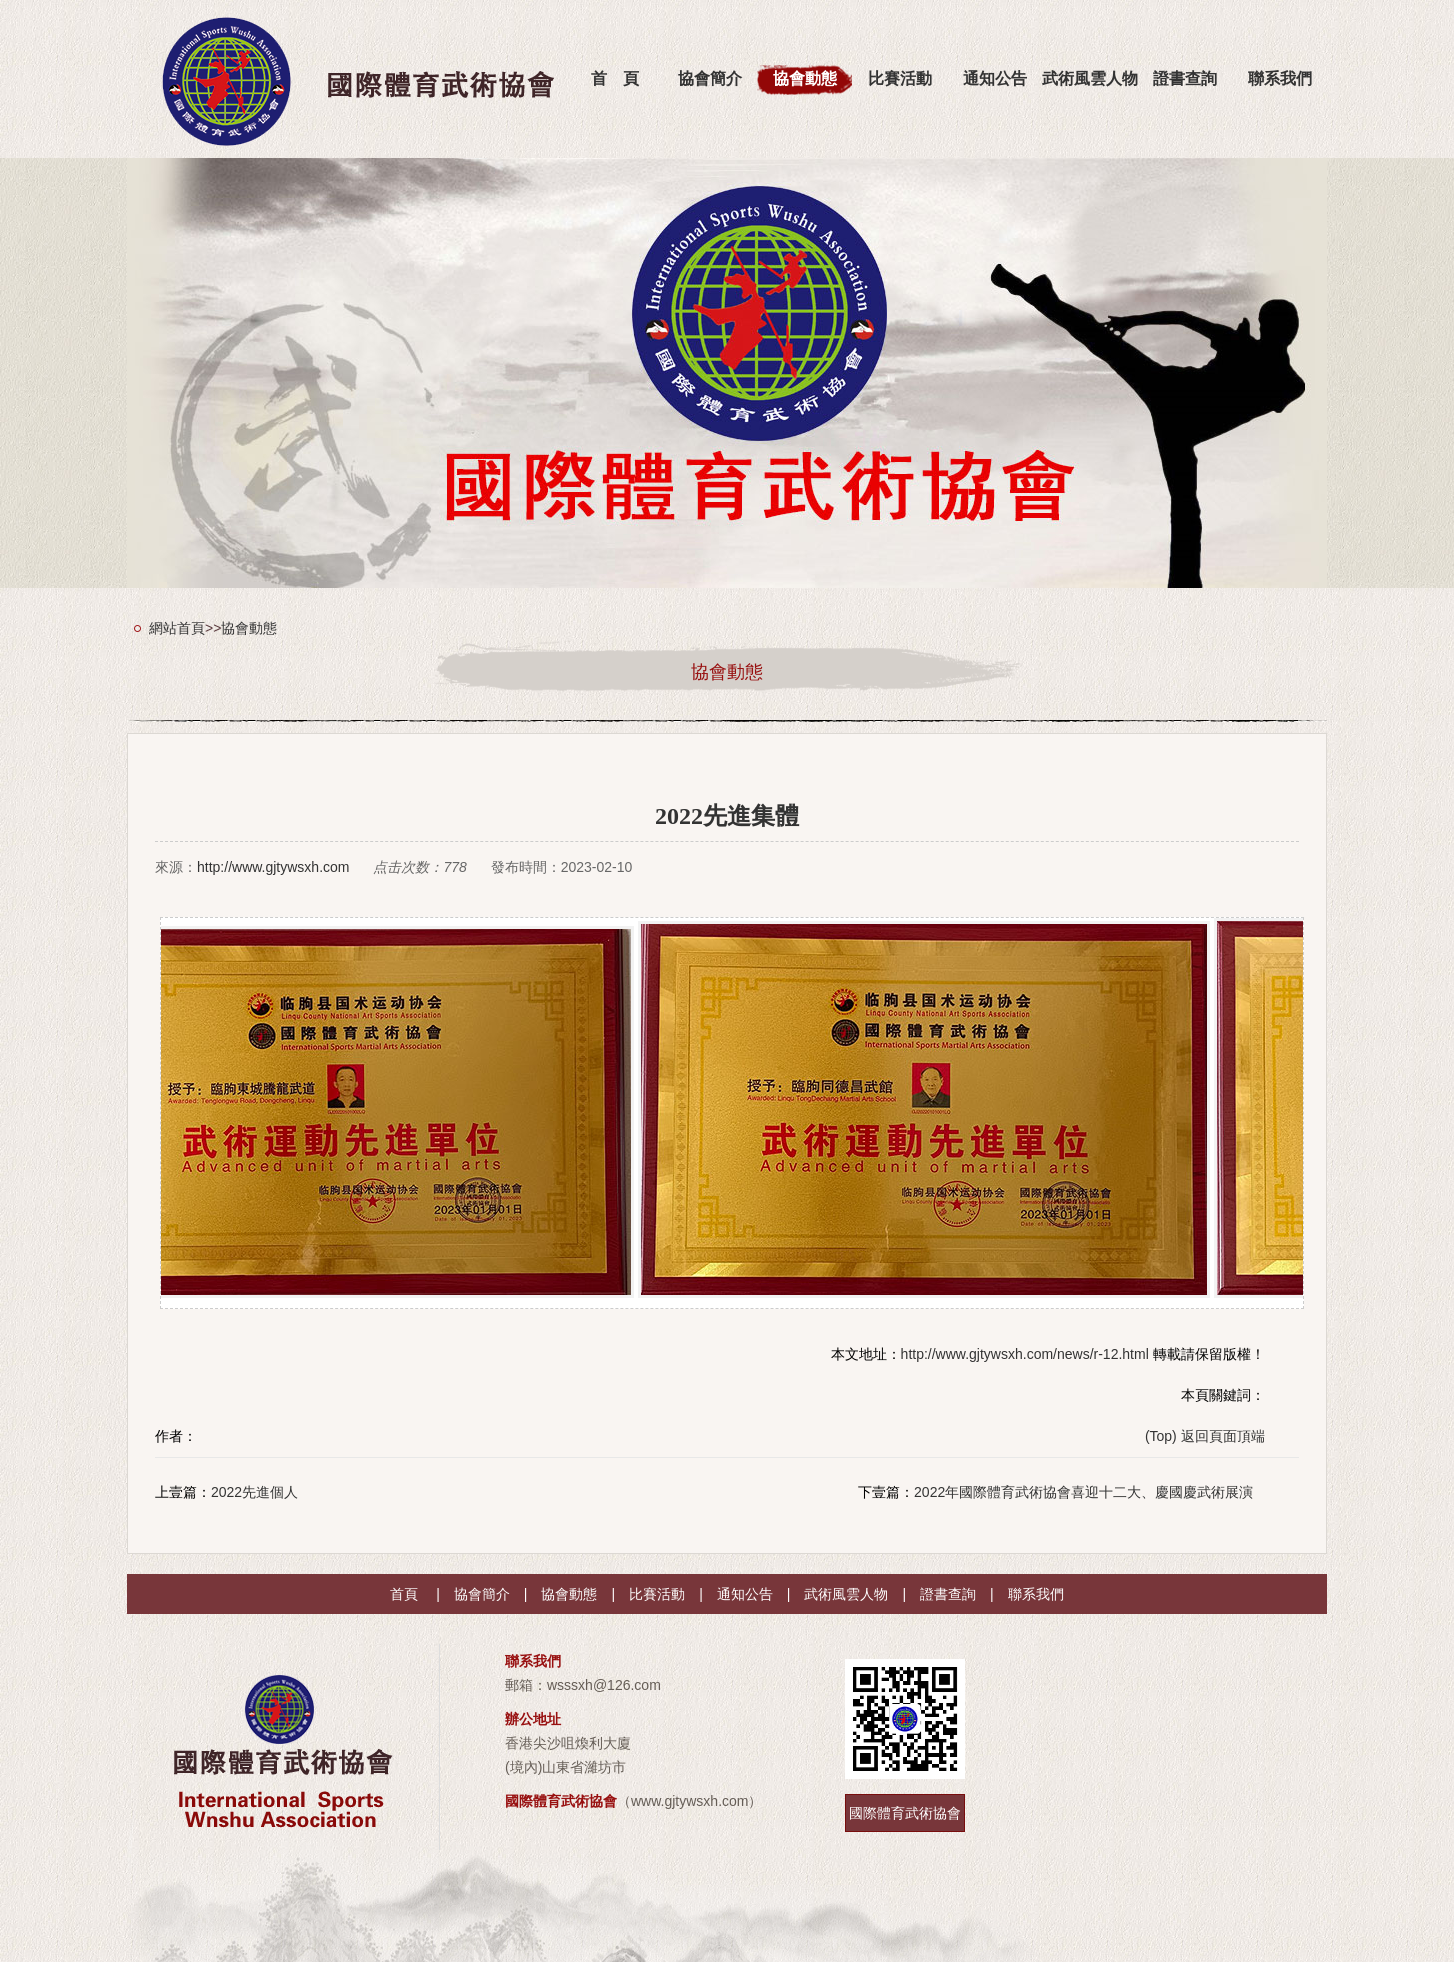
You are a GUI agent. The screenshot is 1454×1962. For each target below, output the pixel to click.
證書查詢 (1185, 78)
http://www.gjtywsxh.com (273, 867)
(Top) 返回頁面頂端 (1205, 1436)
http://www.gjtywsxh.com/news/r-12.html (1025, 1354)
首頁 (404, 1594)
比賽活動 (900, 78)
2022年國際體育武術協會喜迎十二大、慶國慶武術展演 (1083, 1492)
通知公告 (995, 78)
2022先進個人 (254, 1492)
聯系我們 (1280, 78)
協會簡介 (710, 78)
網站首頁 (177, 628)
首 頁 (615, 78)
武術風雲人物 (1090, 78)
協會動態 (805, 78)
